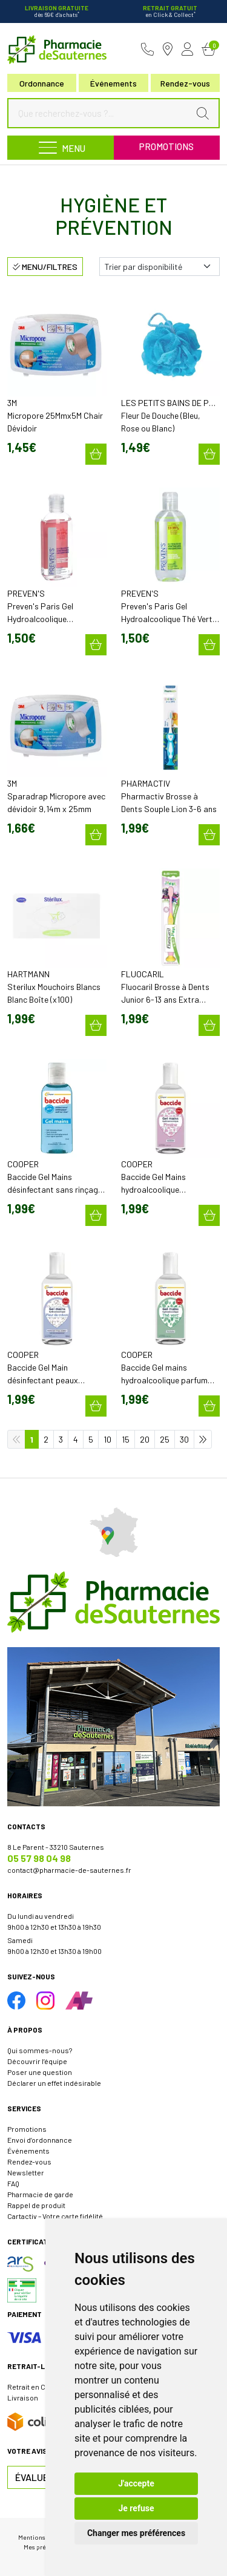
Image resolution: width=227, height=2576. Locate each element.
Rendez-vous (29, 2161)
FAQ (13, 2183)
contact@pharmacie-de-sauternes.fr (69, 1870)
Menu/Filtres (45, 266)
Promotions (166, 146)
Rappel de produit (36, 2205)
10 (107, 1439)
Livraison (22, 2397)
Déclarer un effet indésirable (54, 2083)
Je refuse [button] (136, 2508)
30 (184, 1439)
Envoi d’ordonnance (39, 2139)
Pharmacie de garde (40, 2194)
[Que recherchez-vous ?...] (101, 113)
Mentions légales (42, 2537)
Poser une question (39, 2072)
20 (145, 1439)
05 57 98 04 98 (39, 1858)
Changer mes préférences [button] (136, 2533)
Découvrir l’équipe (37, 2061)
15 (126, 1439)
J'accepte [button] (136, 2483)
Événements (113, 83)
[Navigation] (60, 148)
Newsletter (25, 2172)
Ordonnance (41, 83)
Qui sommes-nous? (39, 2050)
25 (164, 1439)
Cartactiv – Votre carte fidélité (55, 2216)
